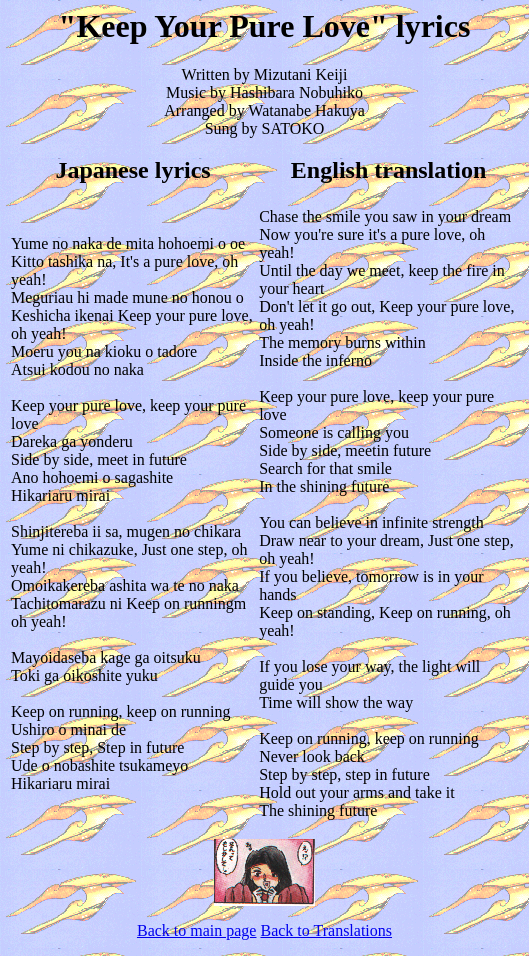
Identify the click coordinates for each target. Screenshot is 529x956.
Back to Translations (326, 930)
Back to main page (197, 930)
